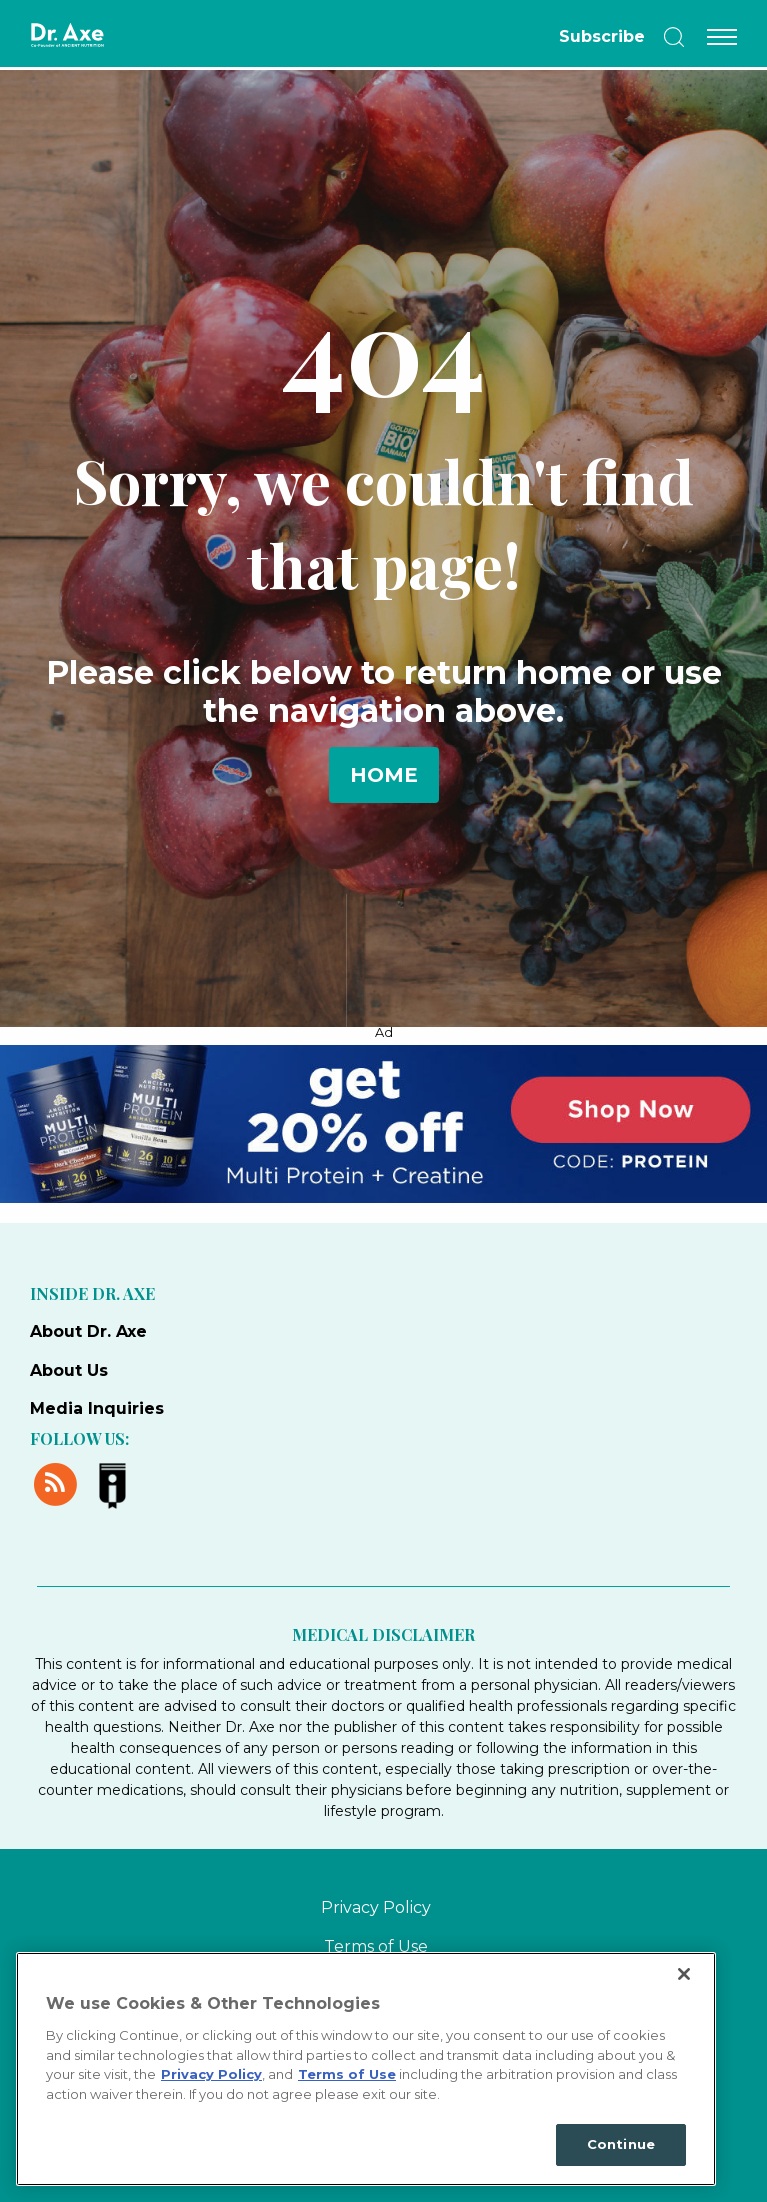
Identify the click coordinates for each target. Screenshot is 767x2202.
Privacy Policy (376, 1907)
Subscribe (602, 36)
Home (384, 775)
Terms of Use (376, 1946)
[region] (366, 2069)
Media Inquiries (97, 1408)
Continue (621, 2144)
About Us (69, 1370)
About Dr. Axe (88, 1331)
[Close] (684, 1974)
